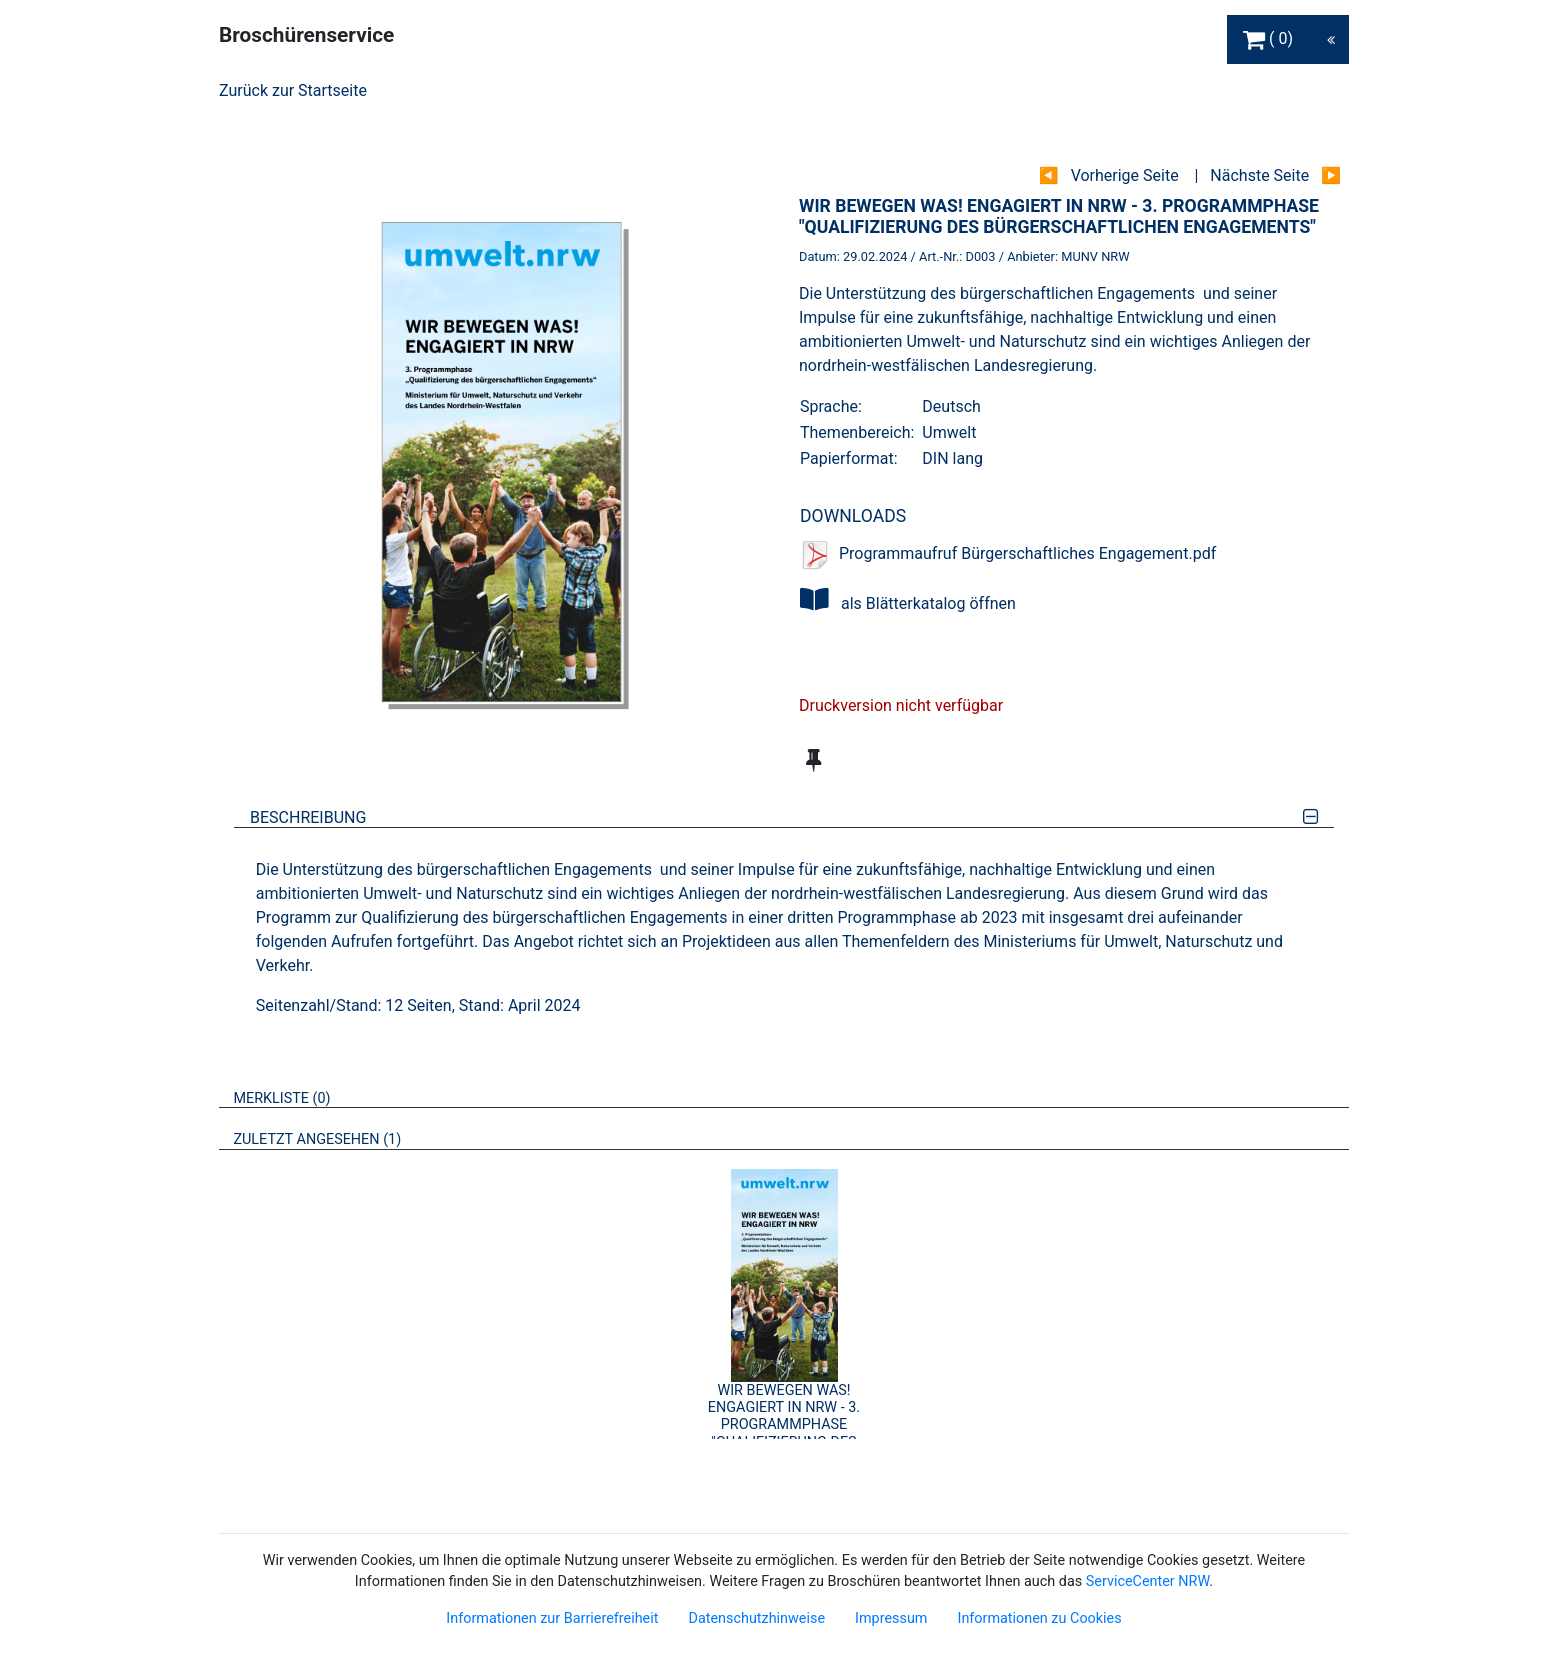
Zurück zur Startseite (293, 90)
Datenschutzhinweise (756, 1618)
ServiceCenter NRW (1148, 1581)
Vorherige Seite (1125, 175)
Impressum (891, 1618)
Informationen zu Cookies (1039, 1618)
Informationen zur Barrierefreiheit (552, 1618)
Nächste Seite (1259, 175)
